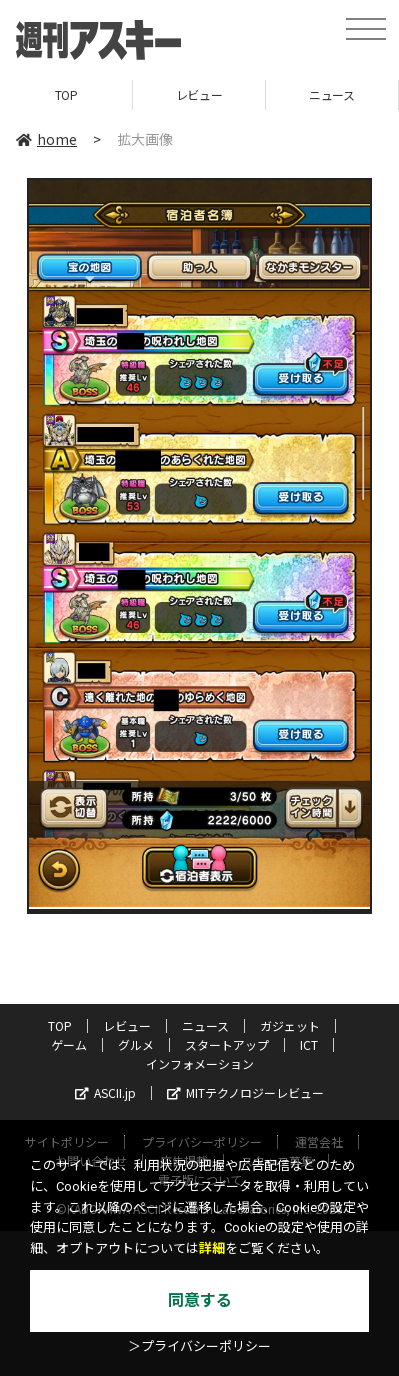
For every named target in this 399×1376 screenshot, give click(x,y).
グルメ (136, 1044)
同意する (200, 1300)
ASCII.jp (105, 1092)
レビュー (199, 94)
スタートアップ (227, 1044)
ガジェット (290, 1025)
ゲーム (69, 1044)
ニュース (331, 94)
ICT (309, 1044)
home (46, 139)
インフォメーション (200, 1063)
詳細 (212, 1248)
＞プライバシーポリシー (199, 1346)
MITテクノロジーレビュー (245, 1092)
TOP (66, 94)
